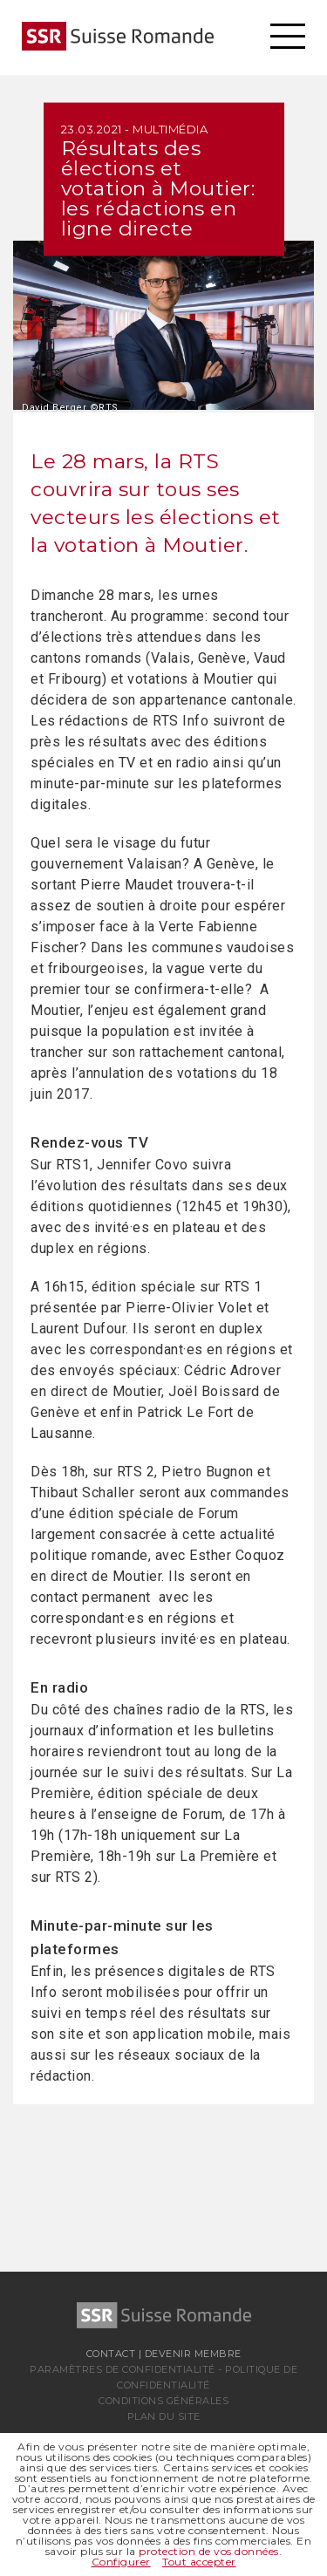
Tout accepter (199, 2561)
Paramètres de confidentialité (122, 2369)
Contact (111, 2354)
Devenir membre (193, 2354)
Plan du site (164, 2416)
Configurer (121, 2561)
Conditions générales (163, 2401)
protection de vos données (209, 2551)
